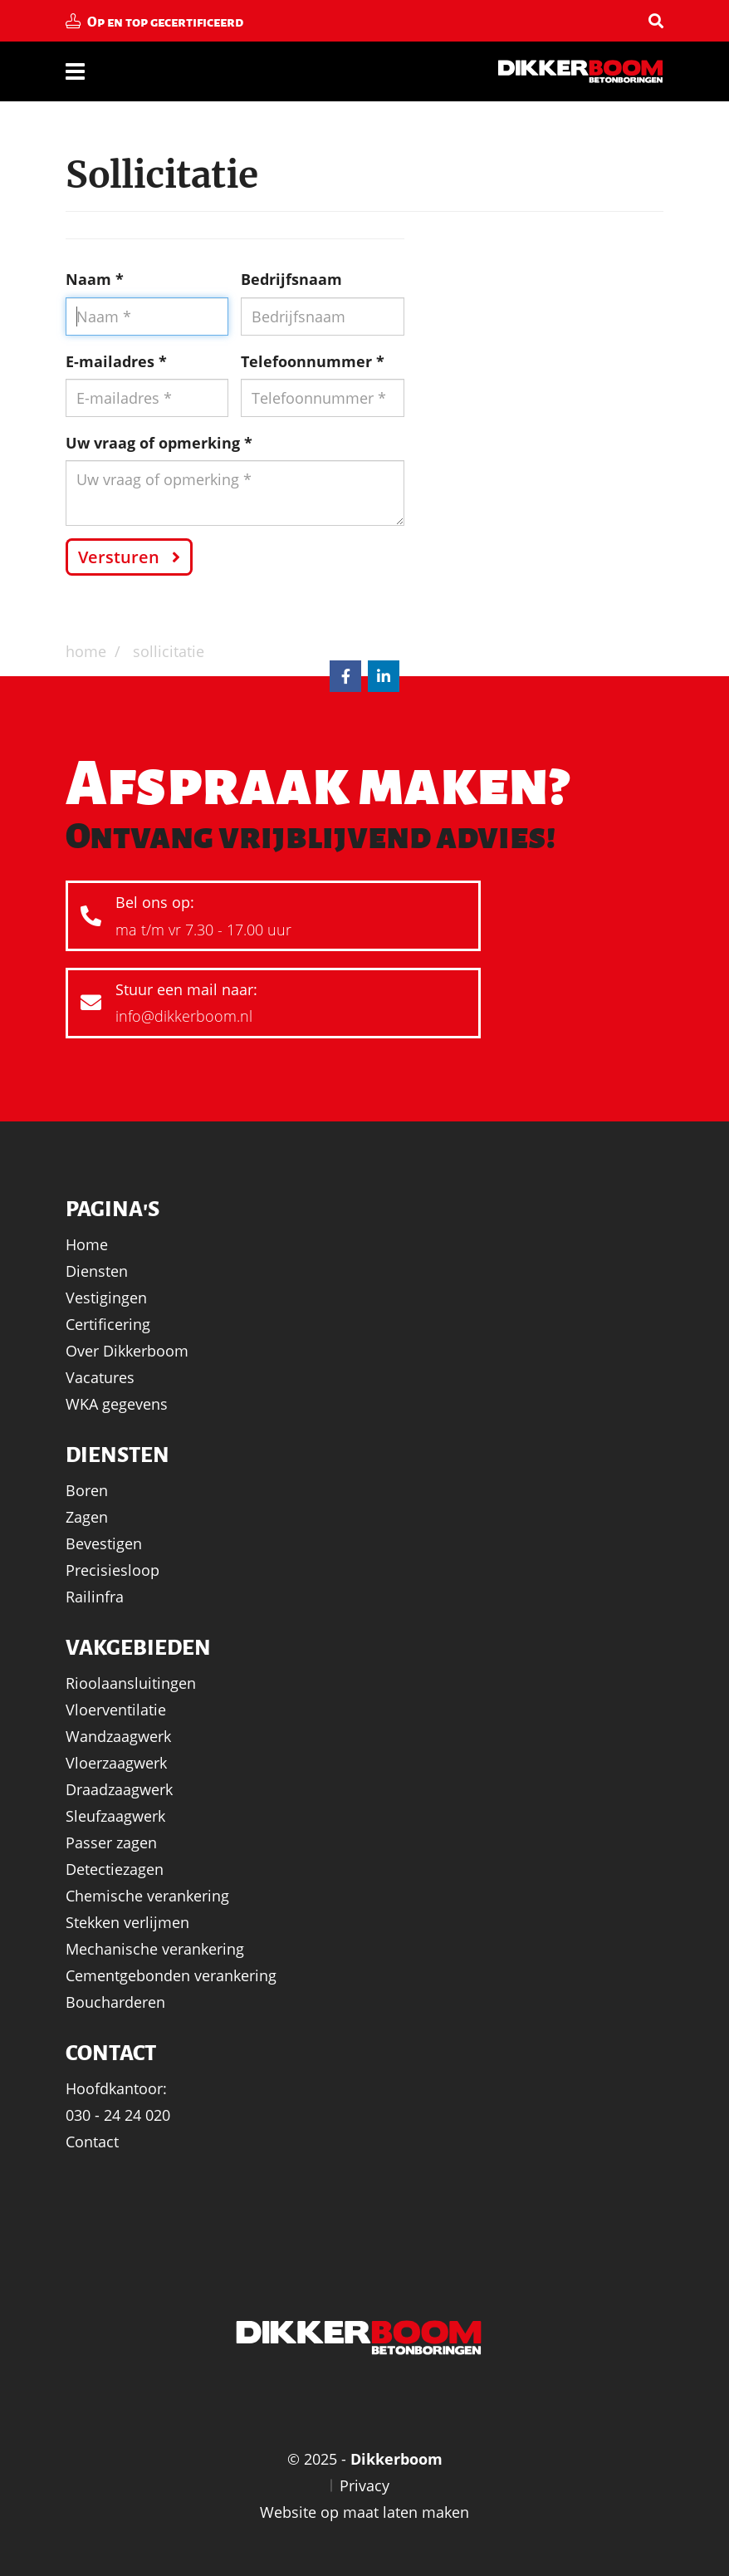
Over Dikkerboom (127, 1351)
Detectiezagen (115, 1869)
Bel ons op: (267, 917)
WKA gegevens (117, 1404)
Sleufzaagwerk (115, 1816)
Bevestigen (104, 1543)
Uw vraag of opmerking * (159, 443)
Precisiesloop (112, 1570)
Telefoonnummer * (312, 361)
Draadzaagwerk (119, 1789)
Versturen (118, 557)
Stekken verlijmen (127, 1922)
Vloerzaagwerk (116, 1763)
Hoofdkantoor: (116, 2088)
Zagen (87, 1517)
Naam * (95, 279)
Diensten (97, 1271)
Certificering (108, 1324)
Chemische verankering (147, 1896)
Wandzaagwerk (118, 1736)
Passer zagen (111, 1842)
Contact (92, 2142)
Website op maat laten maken (364, 2512)
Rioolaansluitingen (131, 1683)
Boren (87, 1490)
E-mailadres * (116, 361)
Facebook (345, 676)
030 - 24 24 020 (118, 2115)
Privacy (364, 2485)
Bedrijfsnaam (291, 279)
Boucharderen (115, 2002)
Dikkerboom (580, 71)
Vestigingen (106, 1298)
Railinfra (95, 1597)
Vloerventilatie (116, 1710)
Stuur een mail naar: (267, 1004)
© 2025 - (365, 2459)
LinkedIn (383, 676)
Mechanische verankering (155, 1949)
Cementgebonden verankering (171, 1975)
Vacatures (100, 1377)
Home (87, 1244)
